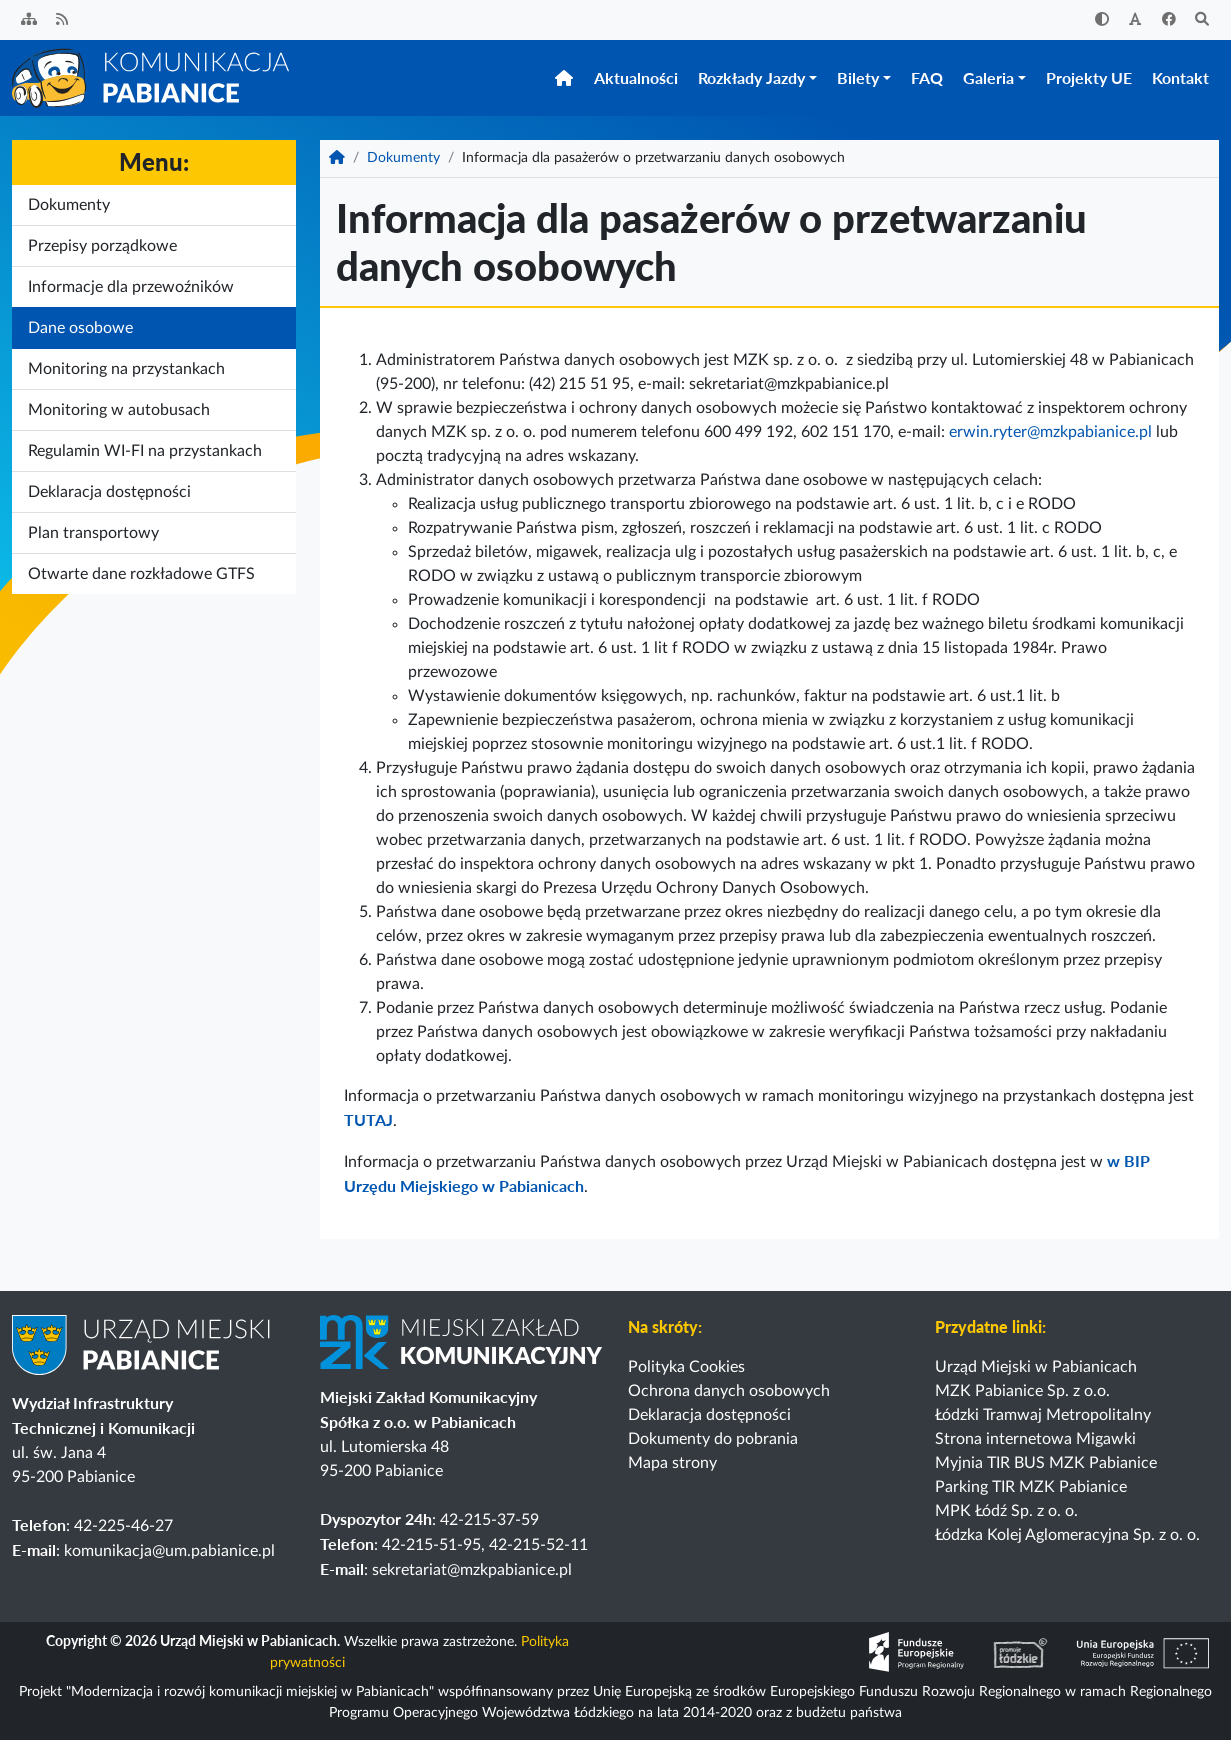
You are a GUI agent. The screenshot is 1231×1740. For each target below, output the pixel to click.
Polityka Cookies (686, 1367)
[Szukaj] (1203, 20)
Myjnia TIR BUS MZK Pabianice (1046, 1463)
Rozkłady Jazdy (751, 79)
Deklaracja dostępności (709, 1415)
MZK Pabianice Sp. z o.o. (1022, 1391)
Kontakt (1180, 79)
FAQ (927, 79)
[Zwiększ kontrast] (1102, 20)
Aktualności (636, 79)
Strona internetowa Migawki (1035, 1439)
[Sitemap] (29, 20)
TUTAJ (368, 1123)
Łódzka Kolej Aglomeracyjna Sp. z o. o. (1067, 1535)
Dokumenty (403, 162)
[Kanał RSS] (63, 20)
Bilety (858, 79)
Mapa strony (672, 1463)
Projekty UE (1089, 79)
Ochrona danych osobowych (729, 1391)
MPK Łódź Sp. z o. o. (1006, 1511)
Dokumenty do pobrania (713, 1439)
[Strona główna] (152, 79)
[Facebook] (1169, 20)
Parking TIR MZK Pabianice (1031, 1487)
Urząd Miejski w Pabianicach (1036, 1367)
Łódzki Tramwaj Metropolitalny (1043, 1415)
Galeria (988, 79)
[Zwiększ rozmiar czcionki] (1136, 20)
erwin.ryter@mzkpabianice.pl (1050, 436)
